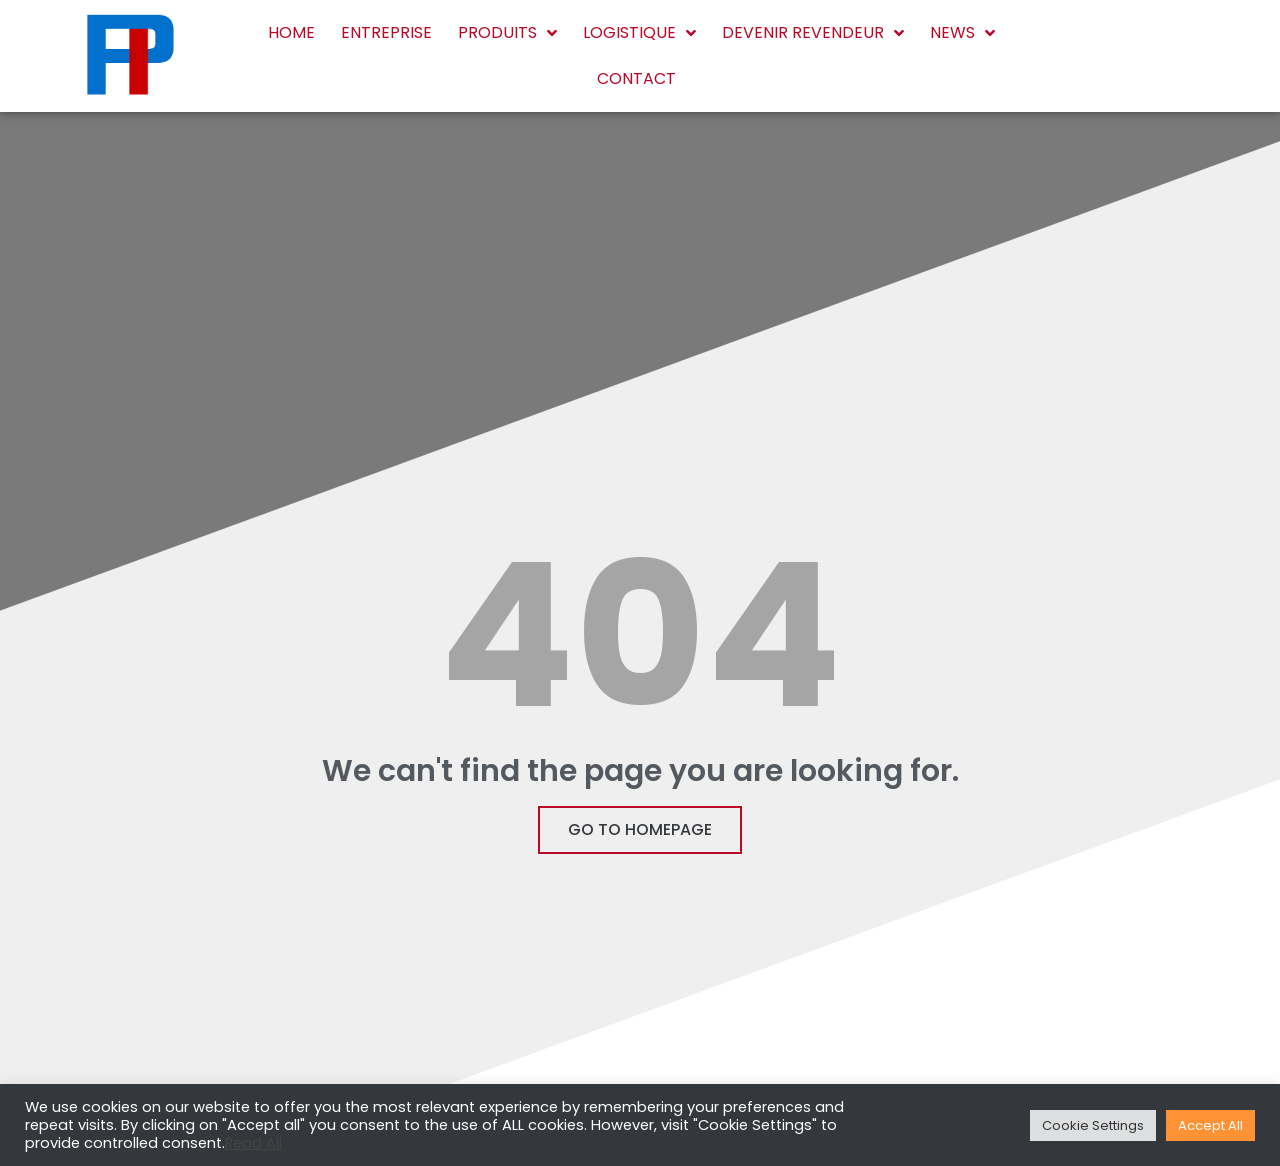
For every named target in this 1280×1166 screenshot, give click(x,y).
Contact (636, 78)
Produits (507, 33)
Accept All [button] (1210, 1125)
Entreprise (386, 32)
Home (291, 32)
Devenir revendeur (813, 33)
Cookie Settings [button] (1093, 1125)
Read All (253, 1143)
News (962, 33)
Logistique (639, 33)
